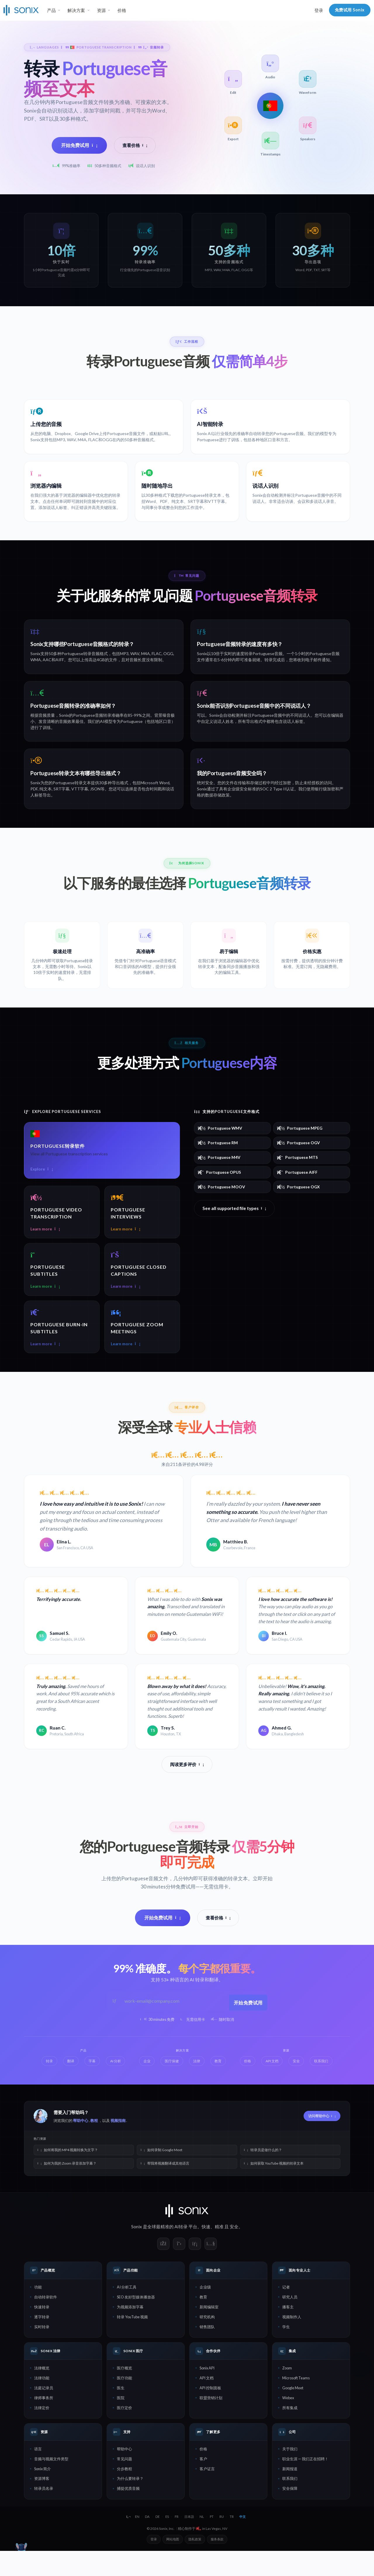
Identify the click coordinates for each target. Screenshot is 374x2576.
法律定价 (41, 2432)
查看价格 (135, 145)
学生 (286, 2352)
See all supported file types (234, 1222)
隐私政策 (194, 2564)
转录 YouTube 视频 (132, 2342)
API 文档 (207, 2403)
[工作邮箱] (173, 2026)
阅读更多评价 (187, 1790)
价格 (121, 10)
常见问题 (124, 2484)
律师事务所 (43, 2423)
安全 (234, 2251)
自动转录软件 (45, 2322)
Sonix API (207, 2393)
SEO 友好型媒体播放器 (136, 2322)
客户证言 (207, 2494)
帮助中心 (80, 2146)
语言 (38, 2474)
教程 (94, 2146)
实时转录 (41, 2352)
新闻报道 (289, 2494)
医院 (120, 2423)
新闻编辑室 (209, 2332)
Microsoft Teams (296, 2403)
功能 (38, 2312)
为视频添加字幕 (130, 2332)
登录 (318, 10)
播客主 (288, 2332)
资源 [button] (101, 10)
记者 (286, 2312)
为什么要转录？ (130, 2503)
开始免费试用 (79, 145)
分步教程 (124, 2494)
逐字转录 (41, 2342)
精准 (219, 2251)
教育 (203, 2322)
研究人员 (289, 2322)
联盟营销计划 (211, 2423)
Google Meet (292, 2413)
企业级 (205, 2312)
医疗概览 (124, 2393)
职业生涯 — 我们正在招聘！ (305, 2484)
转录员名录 (43, 2513)
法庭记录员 (43, 2413)
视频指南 (118, 2146)
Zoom (287, 2393)
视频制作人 (291, 2342)
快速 (206, 2251)
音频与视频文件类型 (51, 2484)
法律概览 (41, 2393)
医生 (120, 2413)
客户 (203, 2484)
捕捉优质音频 (128, 2513)
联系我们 (289, 2503)
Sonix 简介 (42, 2494)
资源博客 (41, 2503)
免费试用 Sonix (350, 9)
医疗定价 (124, 2432)
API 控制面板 (210, 2413)
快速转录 (41, 2332)
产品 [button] (51, 10)
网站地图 (172, 2564)
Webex (288, 2423)
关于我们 (289, 2474)
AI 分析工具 (126, 2312)
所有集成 (289, 2432)
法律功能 (41, 2403)
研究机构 (207, 2342)
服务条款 (217, 2564)
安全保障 (289, 2513)
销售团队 (207, 2352)
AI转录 (181, 2251)
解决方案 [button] (76, 10)
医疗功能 (124, 2403)
